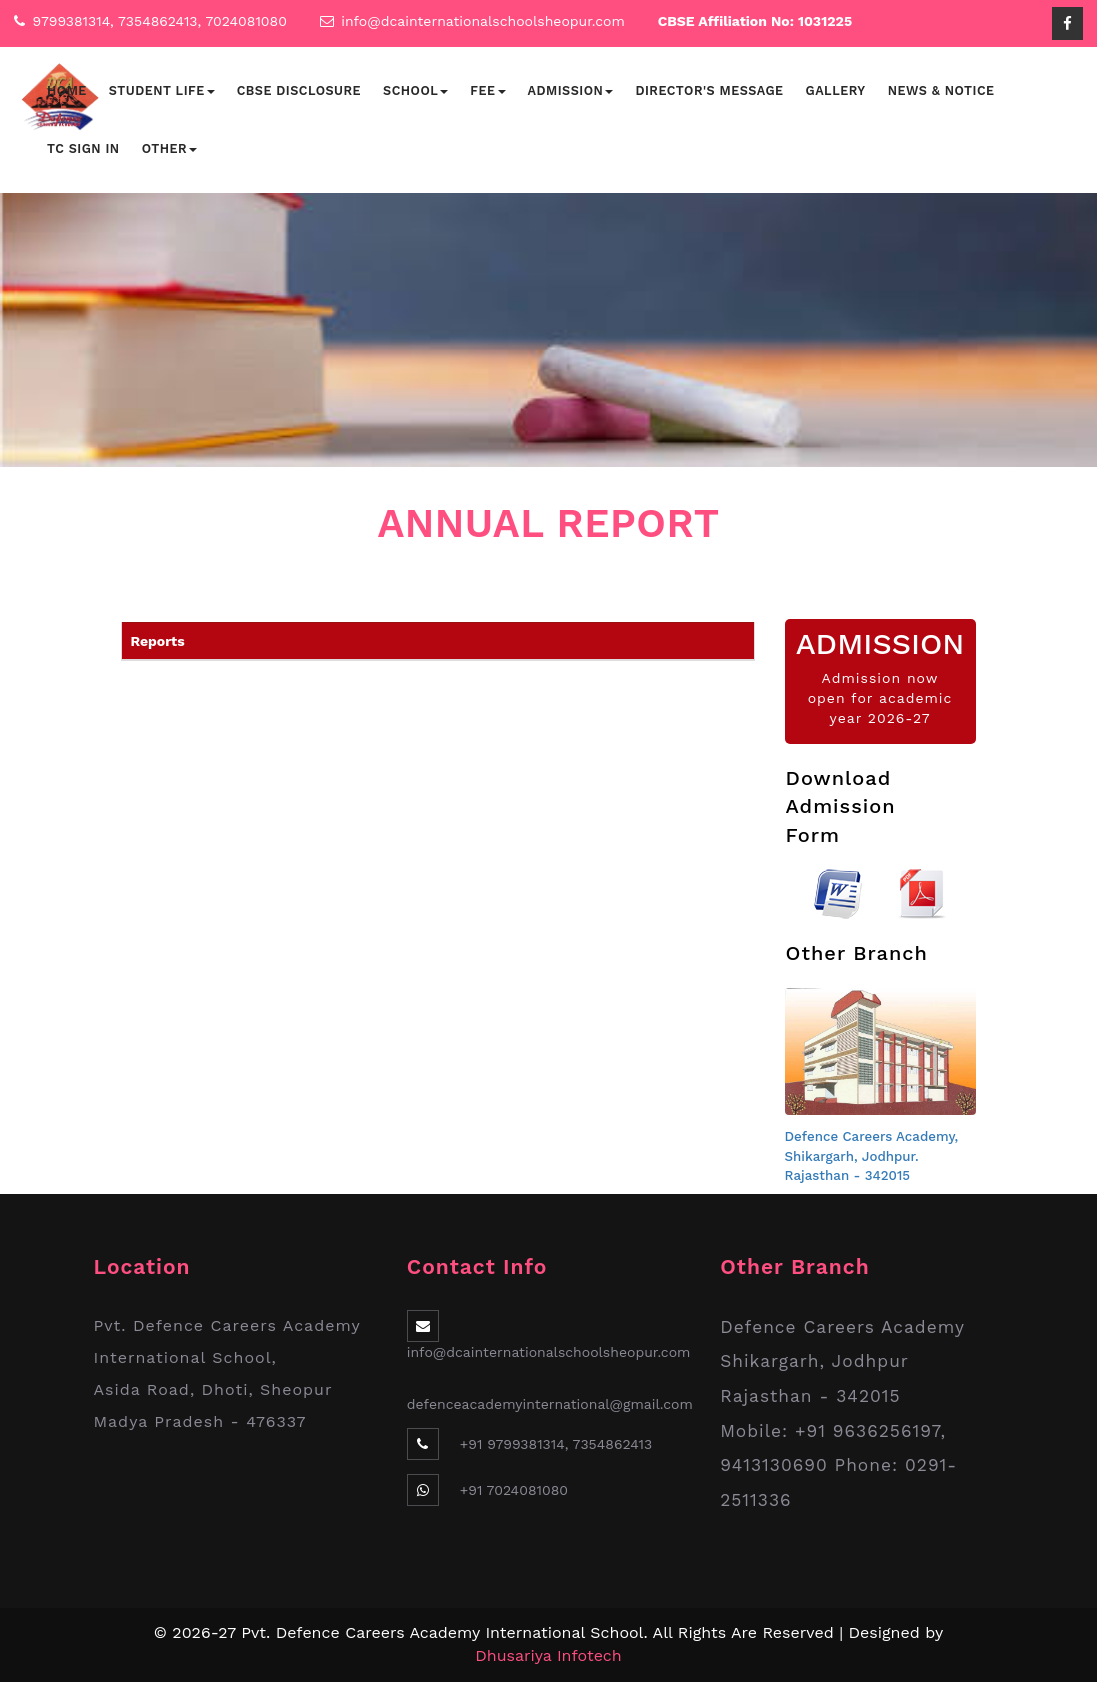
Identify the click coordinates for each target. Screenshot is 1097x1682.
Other (169, 148)
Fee (487, 90)
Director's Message (709, 90)
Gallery (836, 90)
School (415, 90)
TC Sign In (83, 148)
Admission (571, 90)
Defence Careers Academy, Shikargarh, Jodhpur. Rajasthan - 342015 (872, 1156)
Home (67, 90)
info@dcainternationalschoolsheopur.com (483, 21)
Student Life (162, 90)
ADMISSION (880, 643)
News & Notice (941, 90)
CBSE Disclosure (299, 90)
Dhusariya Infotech (548, 1655)
